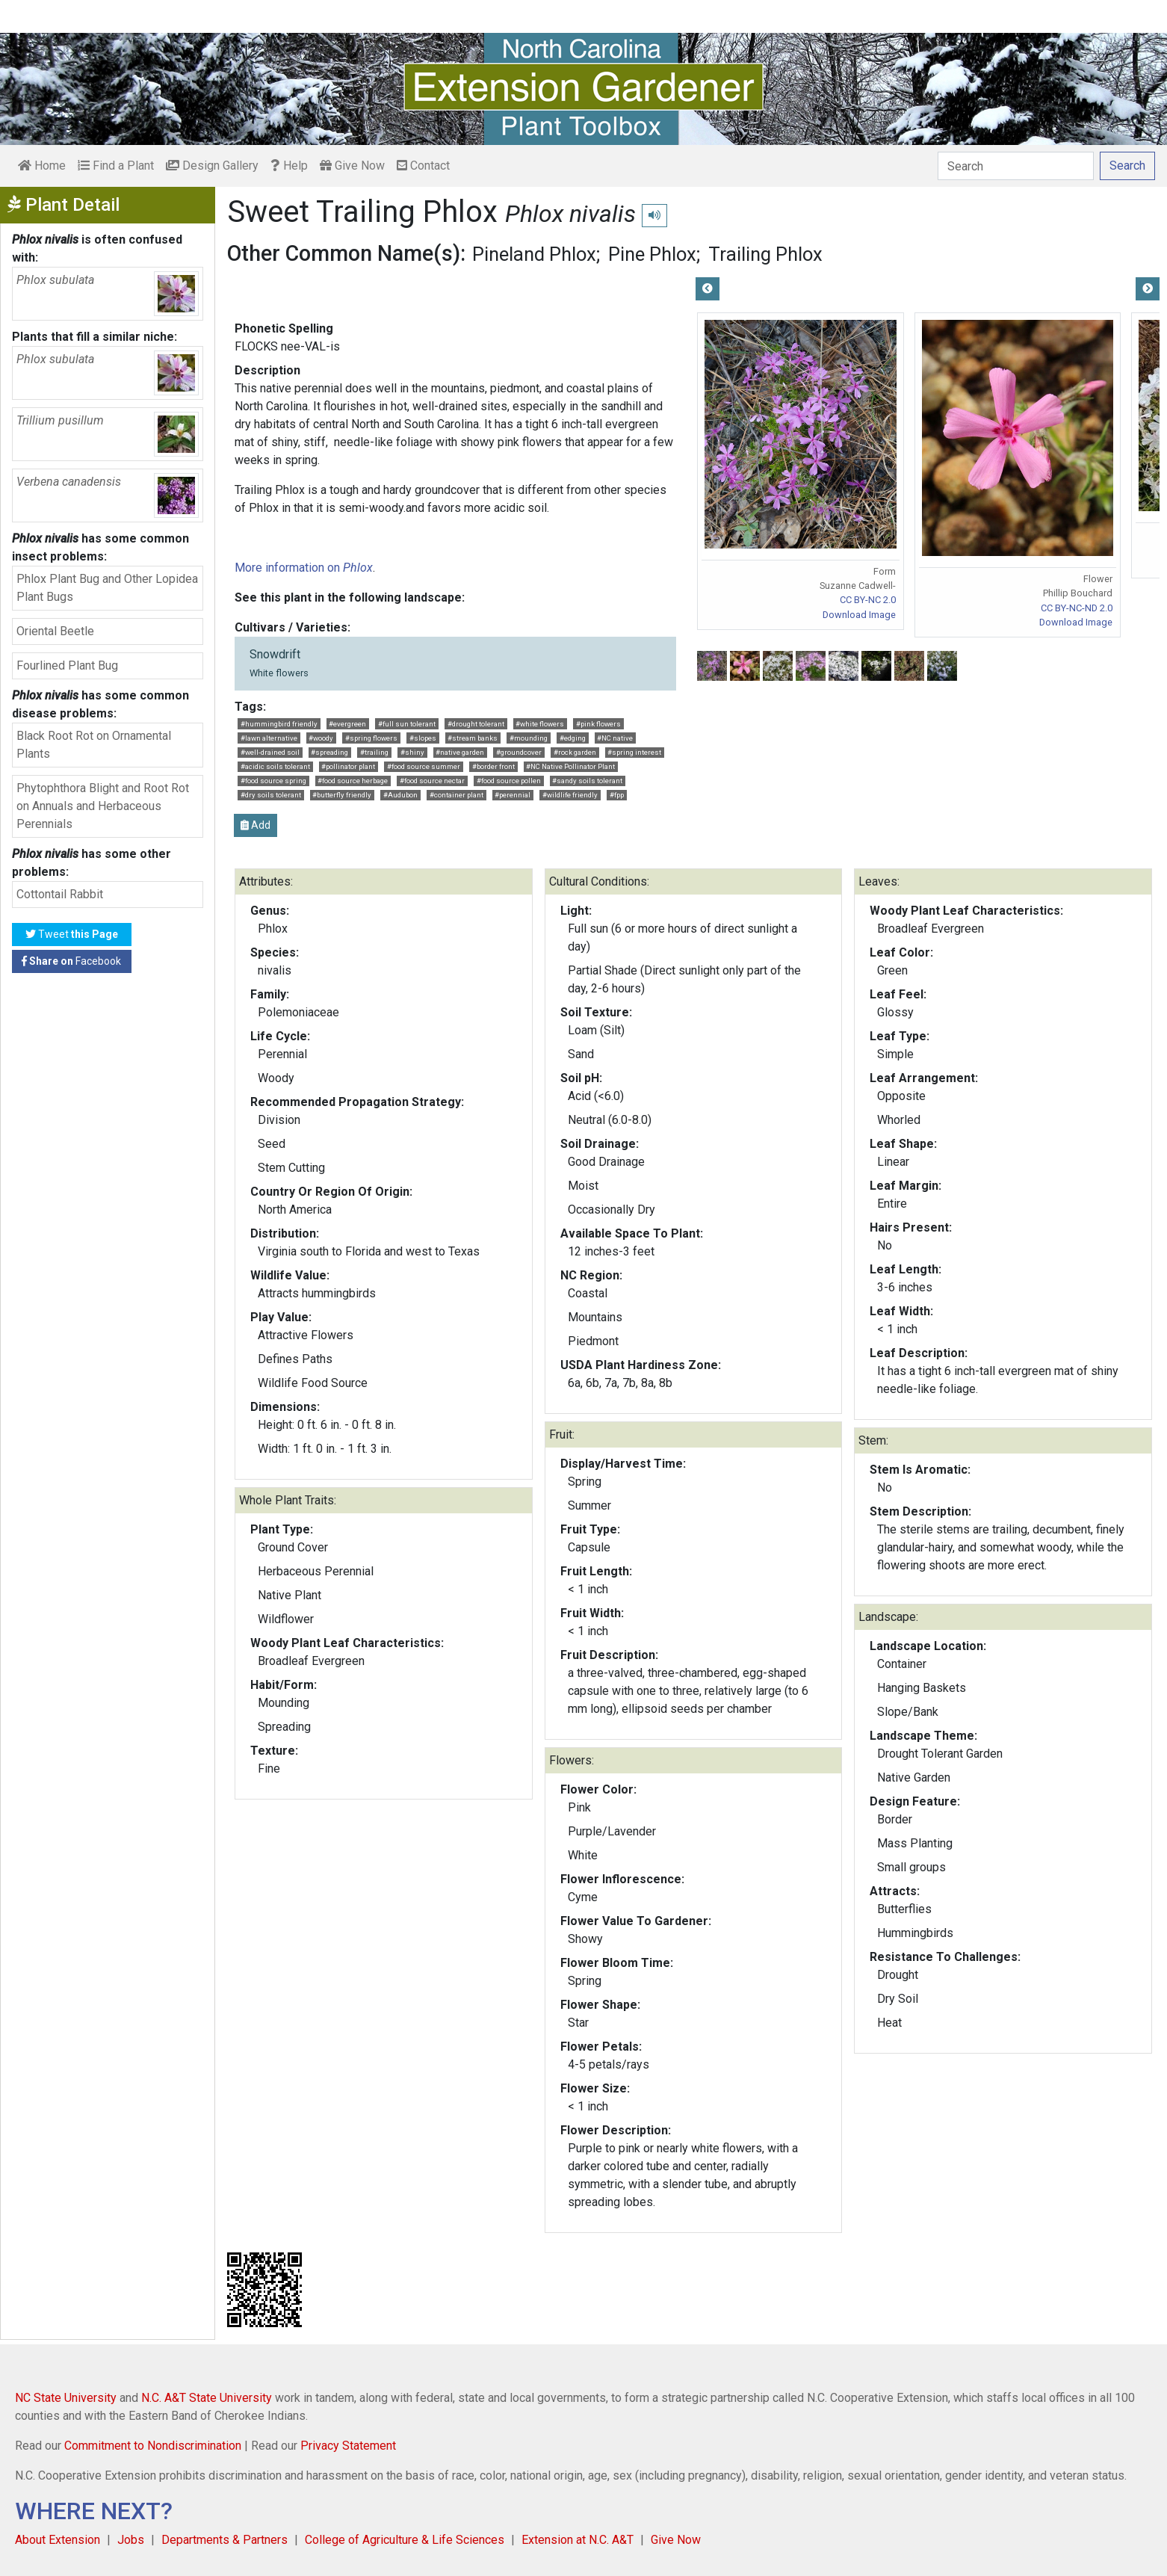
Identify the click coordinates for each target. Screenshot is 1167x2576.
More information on (304, 567)
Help (289, 165)
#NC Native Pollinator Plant (570, 766)
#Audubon (400, 795)
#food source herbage (353, 780)
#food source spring (273, 780)
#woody (321, 738)
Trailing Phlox (765, 254)
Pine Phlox (652, 254)
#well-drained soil (270, 752)
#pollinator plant (348, 766)
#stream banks (473, 738)
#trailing (374, 752)
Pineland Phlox (534, 254)
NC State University (66, 2398)
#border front (493, 766)
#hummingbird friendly (279, 724)
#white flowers (540, 724)
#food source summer (423, 766)
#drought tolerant (476, 724)
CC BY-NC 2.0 (868, 599)
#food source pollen (509, 780)
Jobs (130, 2540)
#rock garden (575, 752)
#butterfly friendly (341, 795)
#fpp (617, 795)
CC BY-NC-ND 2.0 (1076, 608)
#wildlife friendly (570, 795)
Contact (423, 165)
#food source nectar (432, 780)
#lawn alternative (269, 738)
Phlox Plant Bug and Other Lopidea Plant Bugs (107, 588)
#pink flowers (598, 724)
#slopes (422, 738)
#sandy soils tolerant (587, 780)
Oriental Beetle (55, 631)
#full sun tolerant (407, 724)
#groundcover (519, 752)
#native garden (460, 752)
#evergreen (347, 724)
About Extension (57, 2540)
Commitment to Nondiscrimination (152, 2445)
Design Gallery (212, 165)
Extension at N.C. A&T (577, 2540)
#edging (573, 738)
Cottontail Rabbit (59, 894)
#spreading (329, 752)
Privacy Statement (348, 2445)
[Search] (1016, 166)
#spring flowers (371, 738)
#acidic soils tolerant (275, 766)
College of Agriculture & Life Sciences (404, 2540)
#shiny (412, 752)
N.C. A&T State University (206, 2398)
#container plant (456, 795)
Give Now (352, 165)
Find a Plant (116, 165)
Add (255, 825)
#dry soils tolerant (271, 795)
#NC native (615, 738)
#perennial (512, 795)
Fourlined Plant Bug (67, 665)
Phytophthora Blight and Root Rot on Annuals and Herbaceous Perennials (102, 806)
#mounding (529, 738)
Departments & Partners (224, 2540)
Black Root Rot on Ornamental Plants (93, 745)
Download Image (859, 614)
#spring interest (634, 752)
